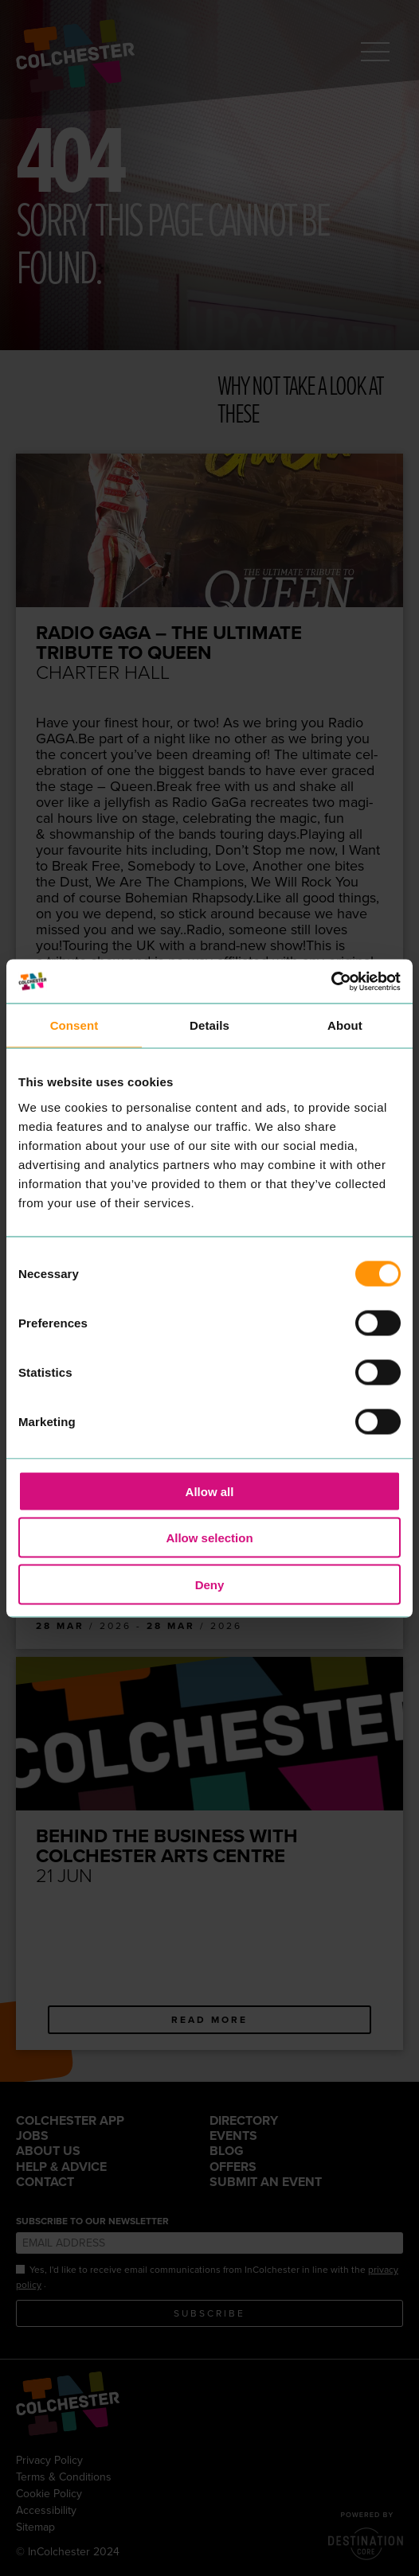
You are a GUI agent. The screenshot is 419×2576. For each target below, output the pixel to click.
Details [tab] (209, 1025)
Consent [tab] (74, 1025)
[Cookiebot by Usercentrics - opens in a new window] (331, 981)
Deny (210, 1584)
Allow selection (209, 1538)
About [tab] (344, 1025)
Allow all (210, 1491)
